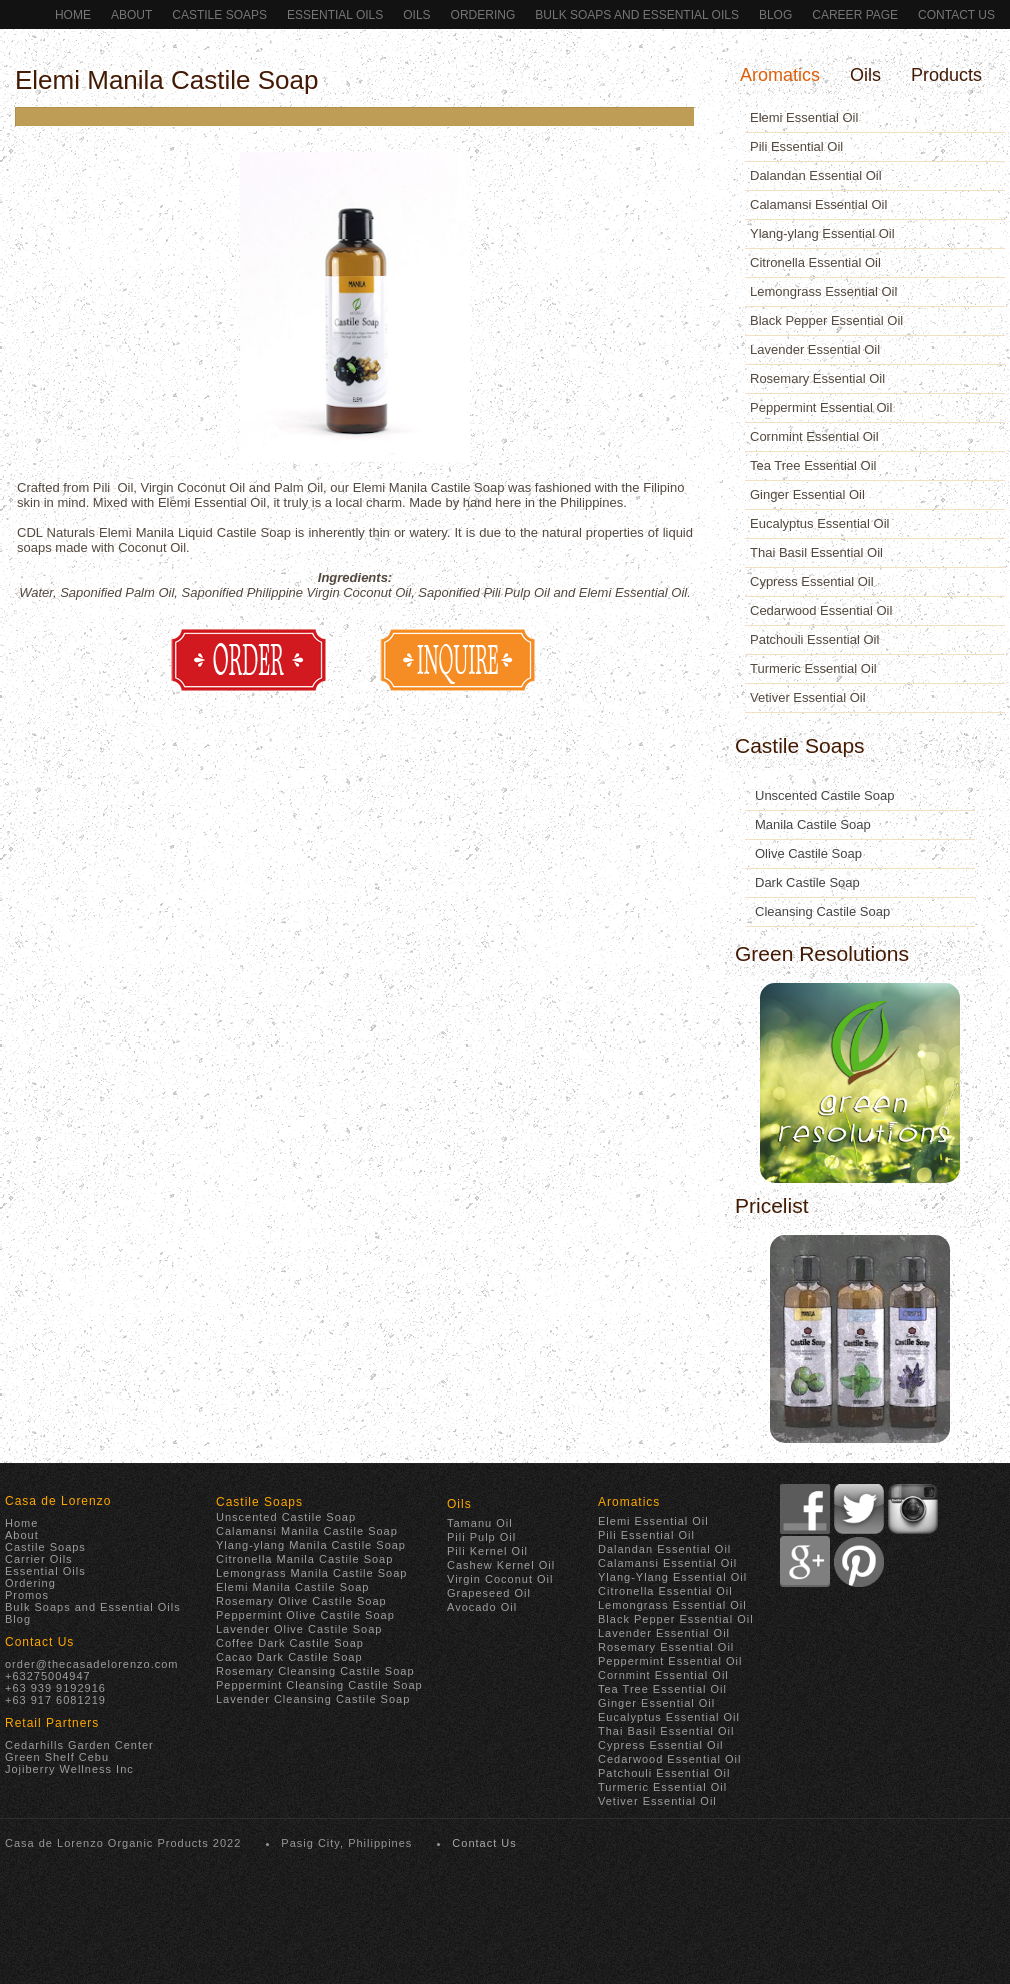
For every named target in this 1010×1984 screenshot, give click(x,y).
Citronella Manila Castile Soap (304, 1559)
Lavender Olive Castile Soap (299, 1629)
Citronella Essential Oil (815, 262)
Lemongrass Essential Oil (823, 291)
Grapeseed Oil (489, 1593)
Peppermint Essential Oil (821, 407)
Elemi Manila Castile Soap (166, 80)
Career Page (855, 15)
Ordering (30, 1583)
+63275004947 (48, 1676)
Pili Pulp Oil (481, 1537)
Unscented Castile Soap (824, 795)
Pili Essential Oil (796, 146)
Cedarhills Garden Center (79, 1745)
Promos (27, 1595)
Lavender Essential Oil (815, 349)
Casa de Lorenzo (58, 1501)
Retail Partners (52, 1723)
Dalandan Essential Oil (816, 175)
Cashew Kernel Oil (501, 1565)
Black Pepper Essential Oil (826, 320)
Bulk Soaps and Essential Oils (637, 15)
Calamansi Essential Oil (818, 204)
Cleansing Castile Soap (822, 911)
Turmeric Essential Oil (813, 668)
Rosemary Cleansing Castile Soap (315, 1671)
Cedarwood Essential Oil (821, 610)
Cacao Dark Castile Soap (289, 1657)
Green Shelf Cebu (57, 1757)
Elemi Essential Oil (804, 117)
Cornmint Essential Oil (814, 436)
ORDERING (483, 15)
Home (73, 15)
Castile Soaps (219, 15)
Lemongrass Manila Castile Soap (311, 1573)
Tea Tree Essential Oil (813, 465)
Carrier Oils (39, 1559)
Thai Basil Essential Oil (816, 552)
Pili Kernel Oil (487, 1551)
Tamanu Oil (480, 1523)
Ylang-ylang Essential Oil (822, 233)
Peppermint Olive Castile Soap (305, 1615)
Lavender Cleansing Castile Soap (313, 1699)
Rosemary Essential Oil (817, 378)
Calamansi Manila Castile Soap (307, 1531)
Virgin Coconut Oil (500, 1579)
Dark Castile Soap (807, 882)
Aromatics (780, 75)
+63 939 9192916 (55, 1688)
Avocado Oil (482, 1607)
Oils (416, 15)
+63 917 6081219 (55, 1700)
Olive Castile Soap (808, 853)
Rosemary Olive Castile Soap (301, 1601)
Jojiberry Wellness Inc (69, 1769)
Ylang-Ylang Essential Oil (672, 1577)
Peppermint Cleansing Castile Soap (319, 1685)
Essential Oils (335, 15)
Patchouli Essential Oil (814, 639)
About (131, 15)
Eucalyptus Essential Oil (819, 523)
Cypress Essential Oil (812, 581)
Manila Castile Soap (813, 824)
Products (946, 75)
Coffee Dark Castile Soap (290, 1643)
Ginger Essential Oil (807, 494)
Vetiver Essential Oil (808, 697)
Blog (775, 15)
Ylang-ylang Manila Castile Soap (311, 1545)
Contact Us (956, 15)
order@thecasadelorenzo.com (92, 1664)
